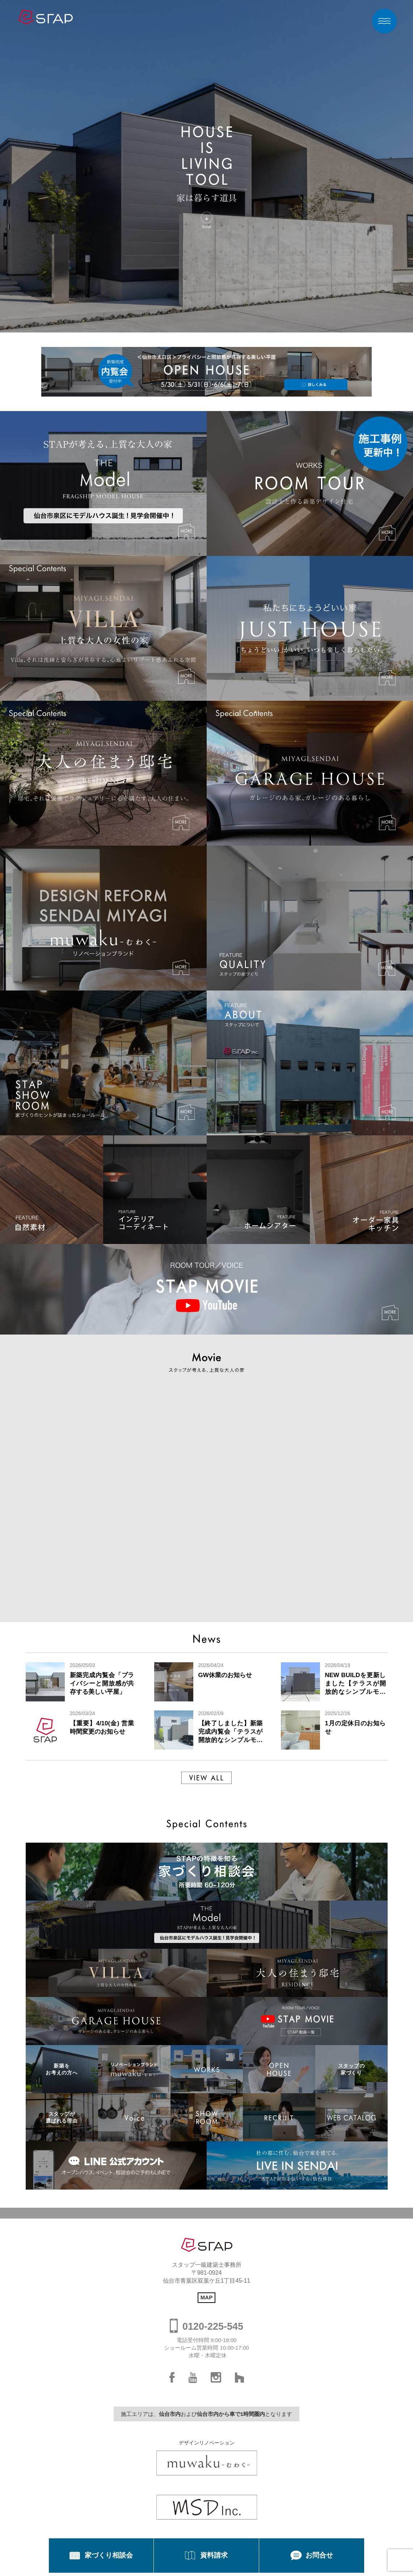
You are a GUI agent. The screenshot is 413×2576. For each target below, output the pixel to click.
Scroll (206, 228)
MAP (206, 2297)
